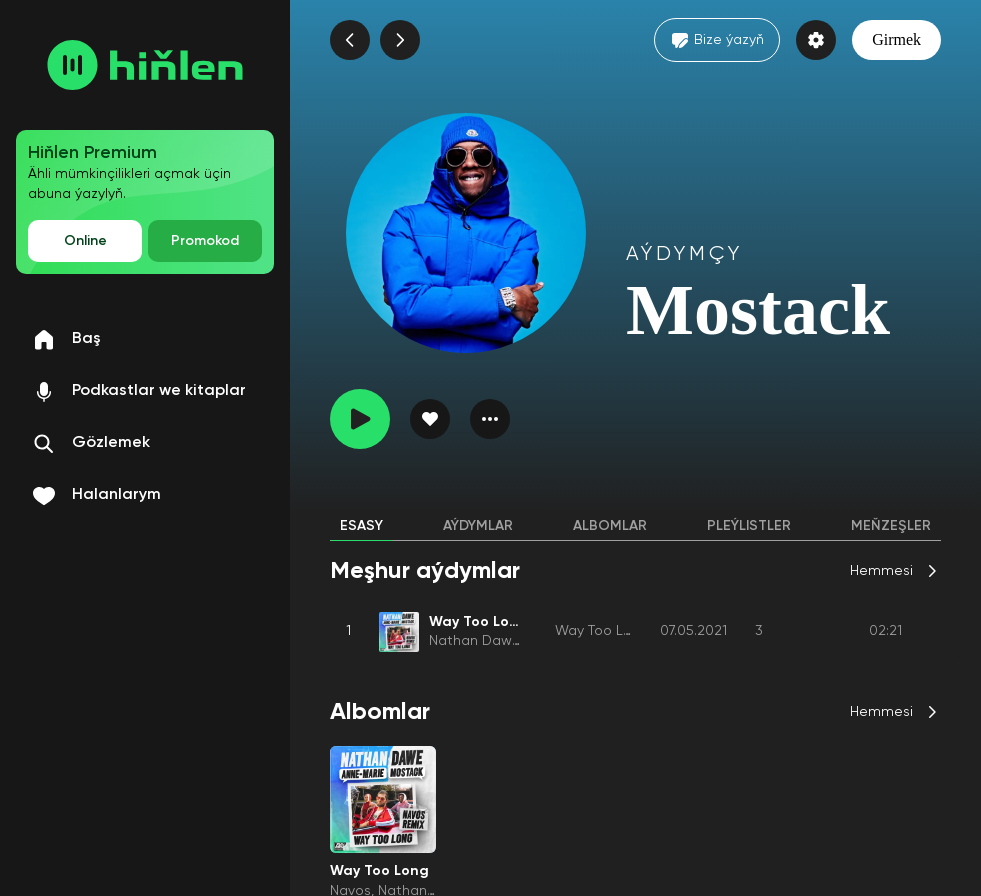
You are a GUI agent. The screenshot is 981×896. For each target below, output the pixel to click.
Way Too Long (602, 631)
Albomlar (610, 526)
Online (85, 241)
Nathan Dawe (474, 641)
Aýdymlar (478, 526)
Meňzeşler (891, 526)
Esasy (361, 526)
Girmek (896, 39)
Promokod (205, 241)
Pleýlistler (749, 526)
